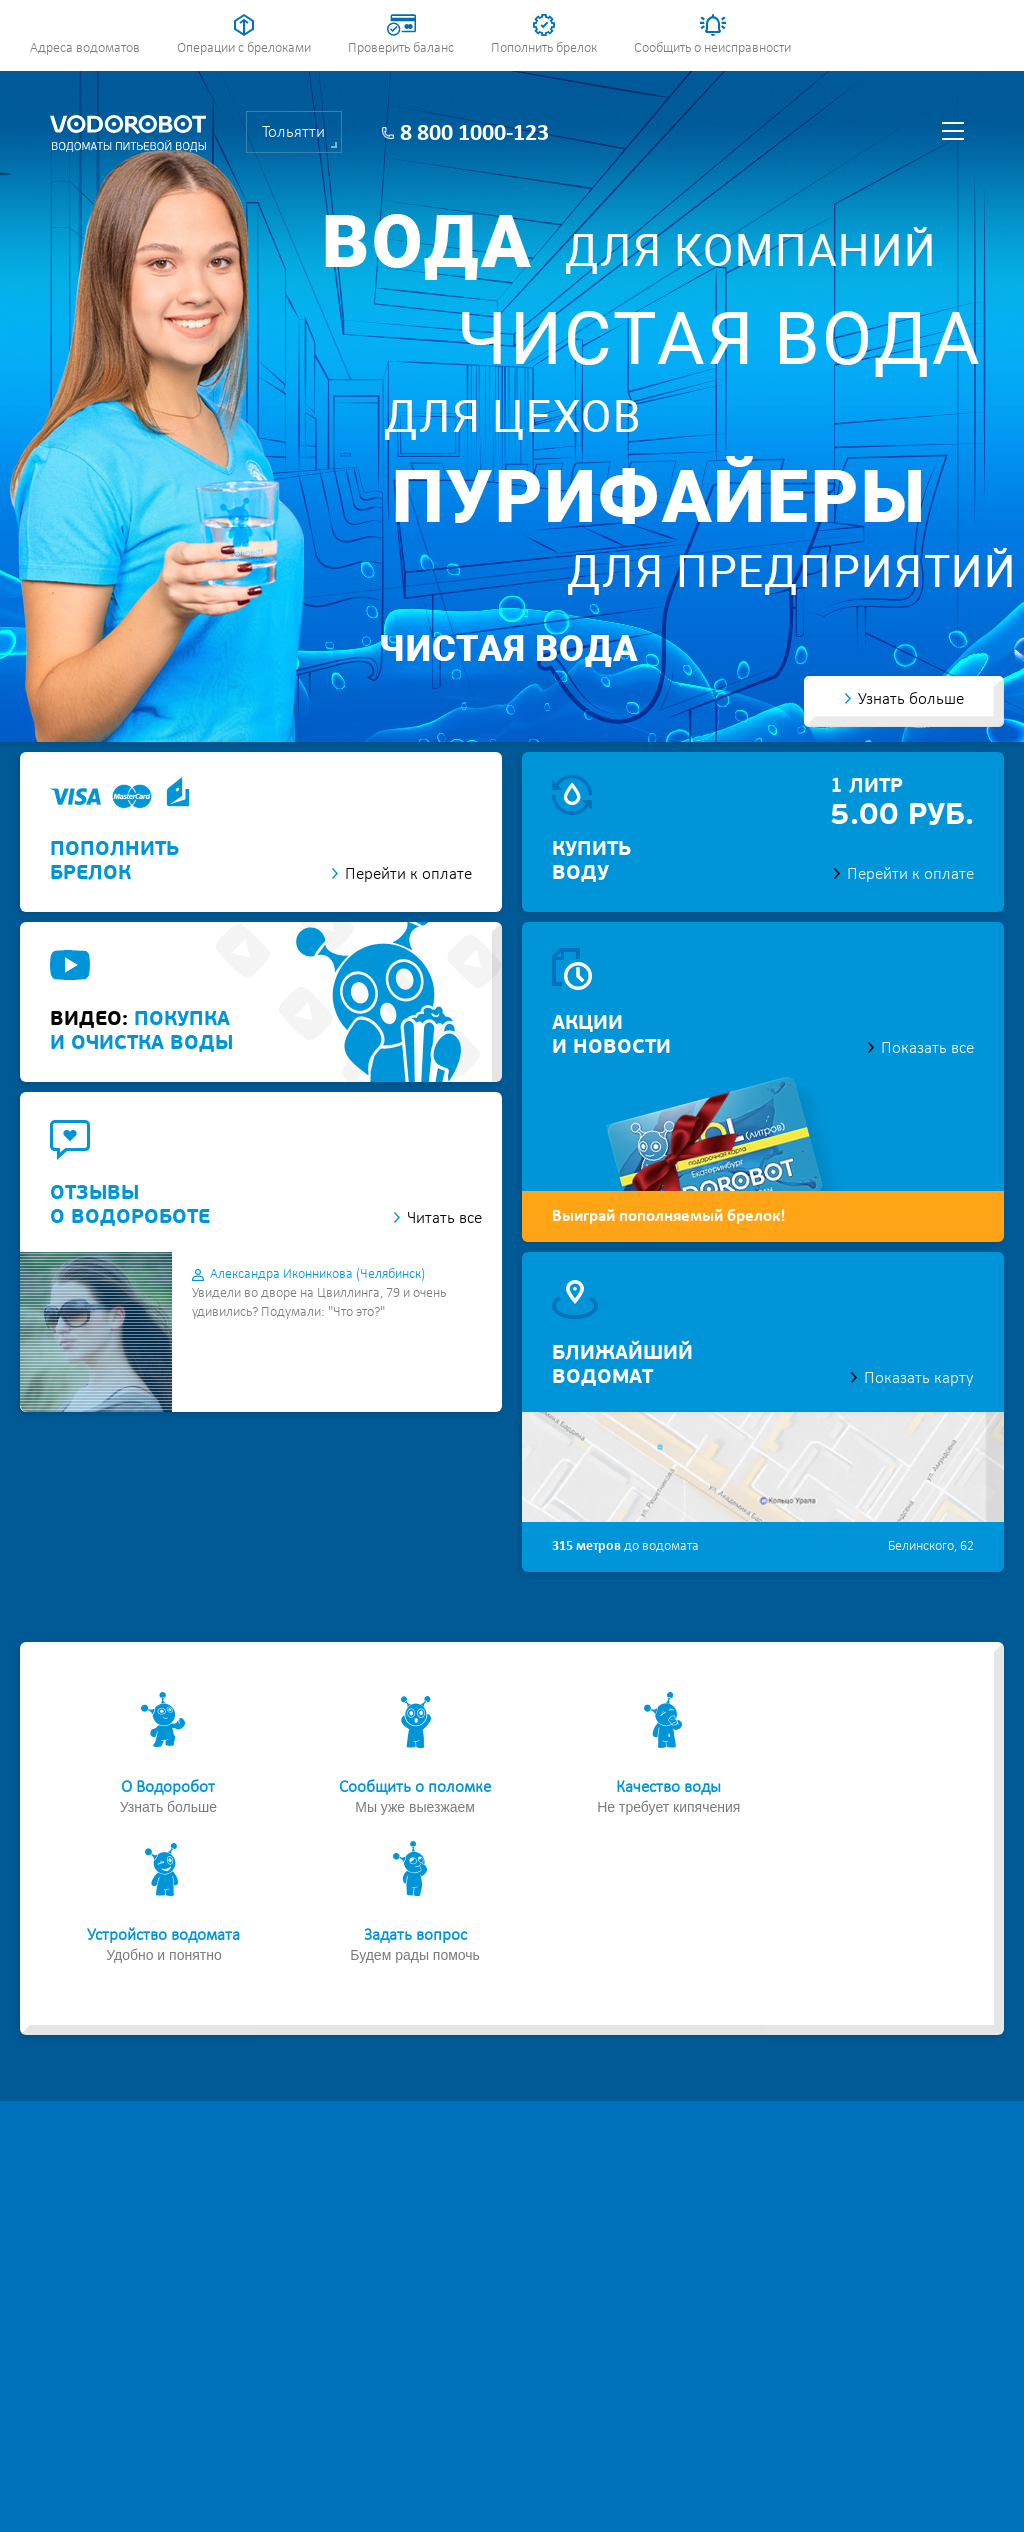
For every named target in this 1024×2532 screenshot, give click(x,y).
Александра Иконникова (317, 1274)
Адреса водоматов (85, 48)
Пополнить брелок (544, 48)
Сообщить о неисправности (712, 48)
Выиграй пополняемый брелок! (669, 1216)
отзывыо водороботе (130, 1206)
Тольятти (293, 132)
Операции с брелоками (244, 48)
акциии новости (611, 1036)
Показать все (927, 1048)
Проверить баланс (401, 48)
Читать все (444, 1218)
